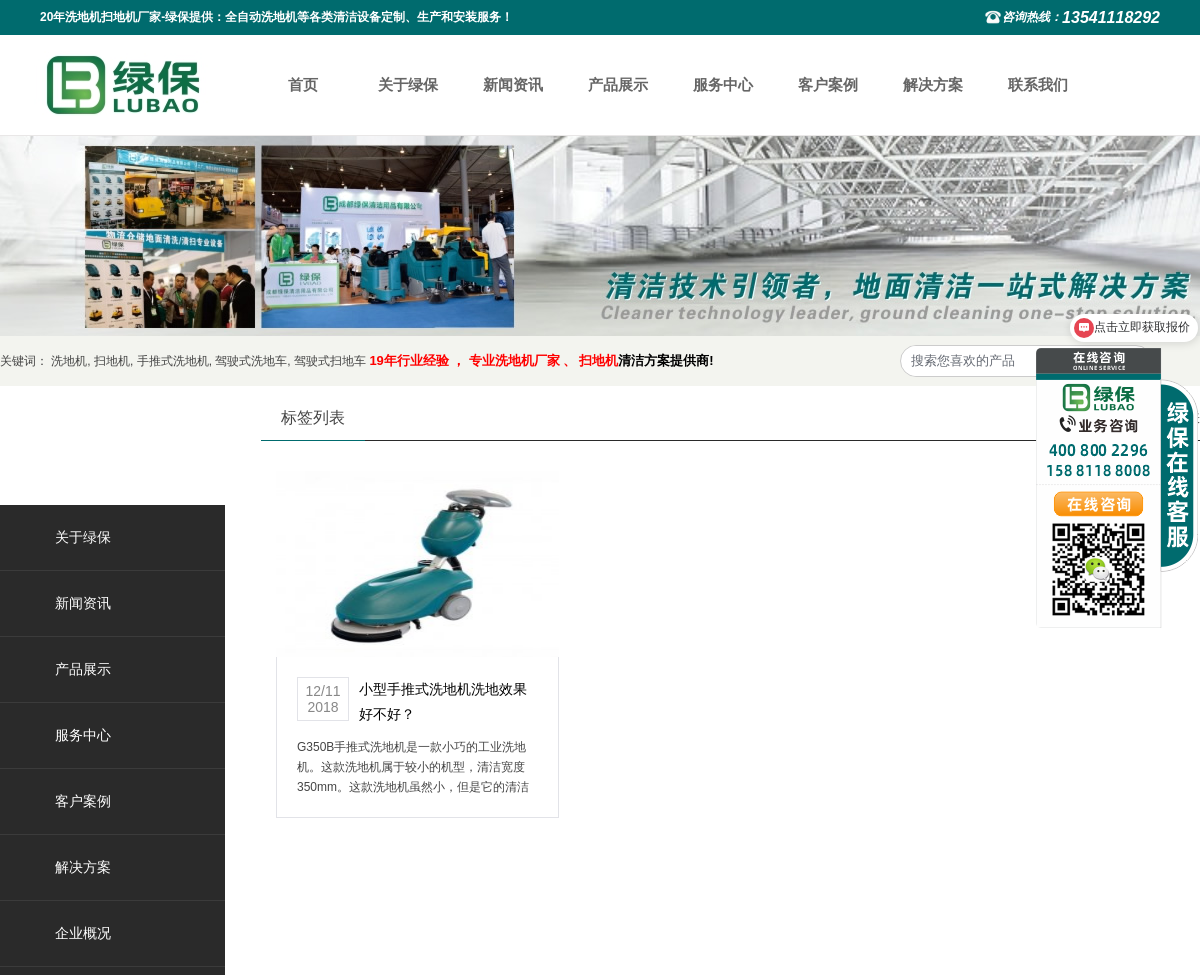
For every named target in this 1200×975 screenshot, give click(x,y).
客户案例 (828, 84)
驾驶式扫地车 (330, 361)
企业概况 (83, 933)
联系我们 (1038, 84)
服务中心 (723, 84)
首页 (303, 84)
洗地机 (69, 361)
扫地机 (112, 361)
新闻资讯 (513, 84)
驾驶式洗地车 (251, 361)
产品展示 (618, 84)
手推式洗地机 (173, 361)
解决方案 (933, 84)
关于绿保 (408, 84)
